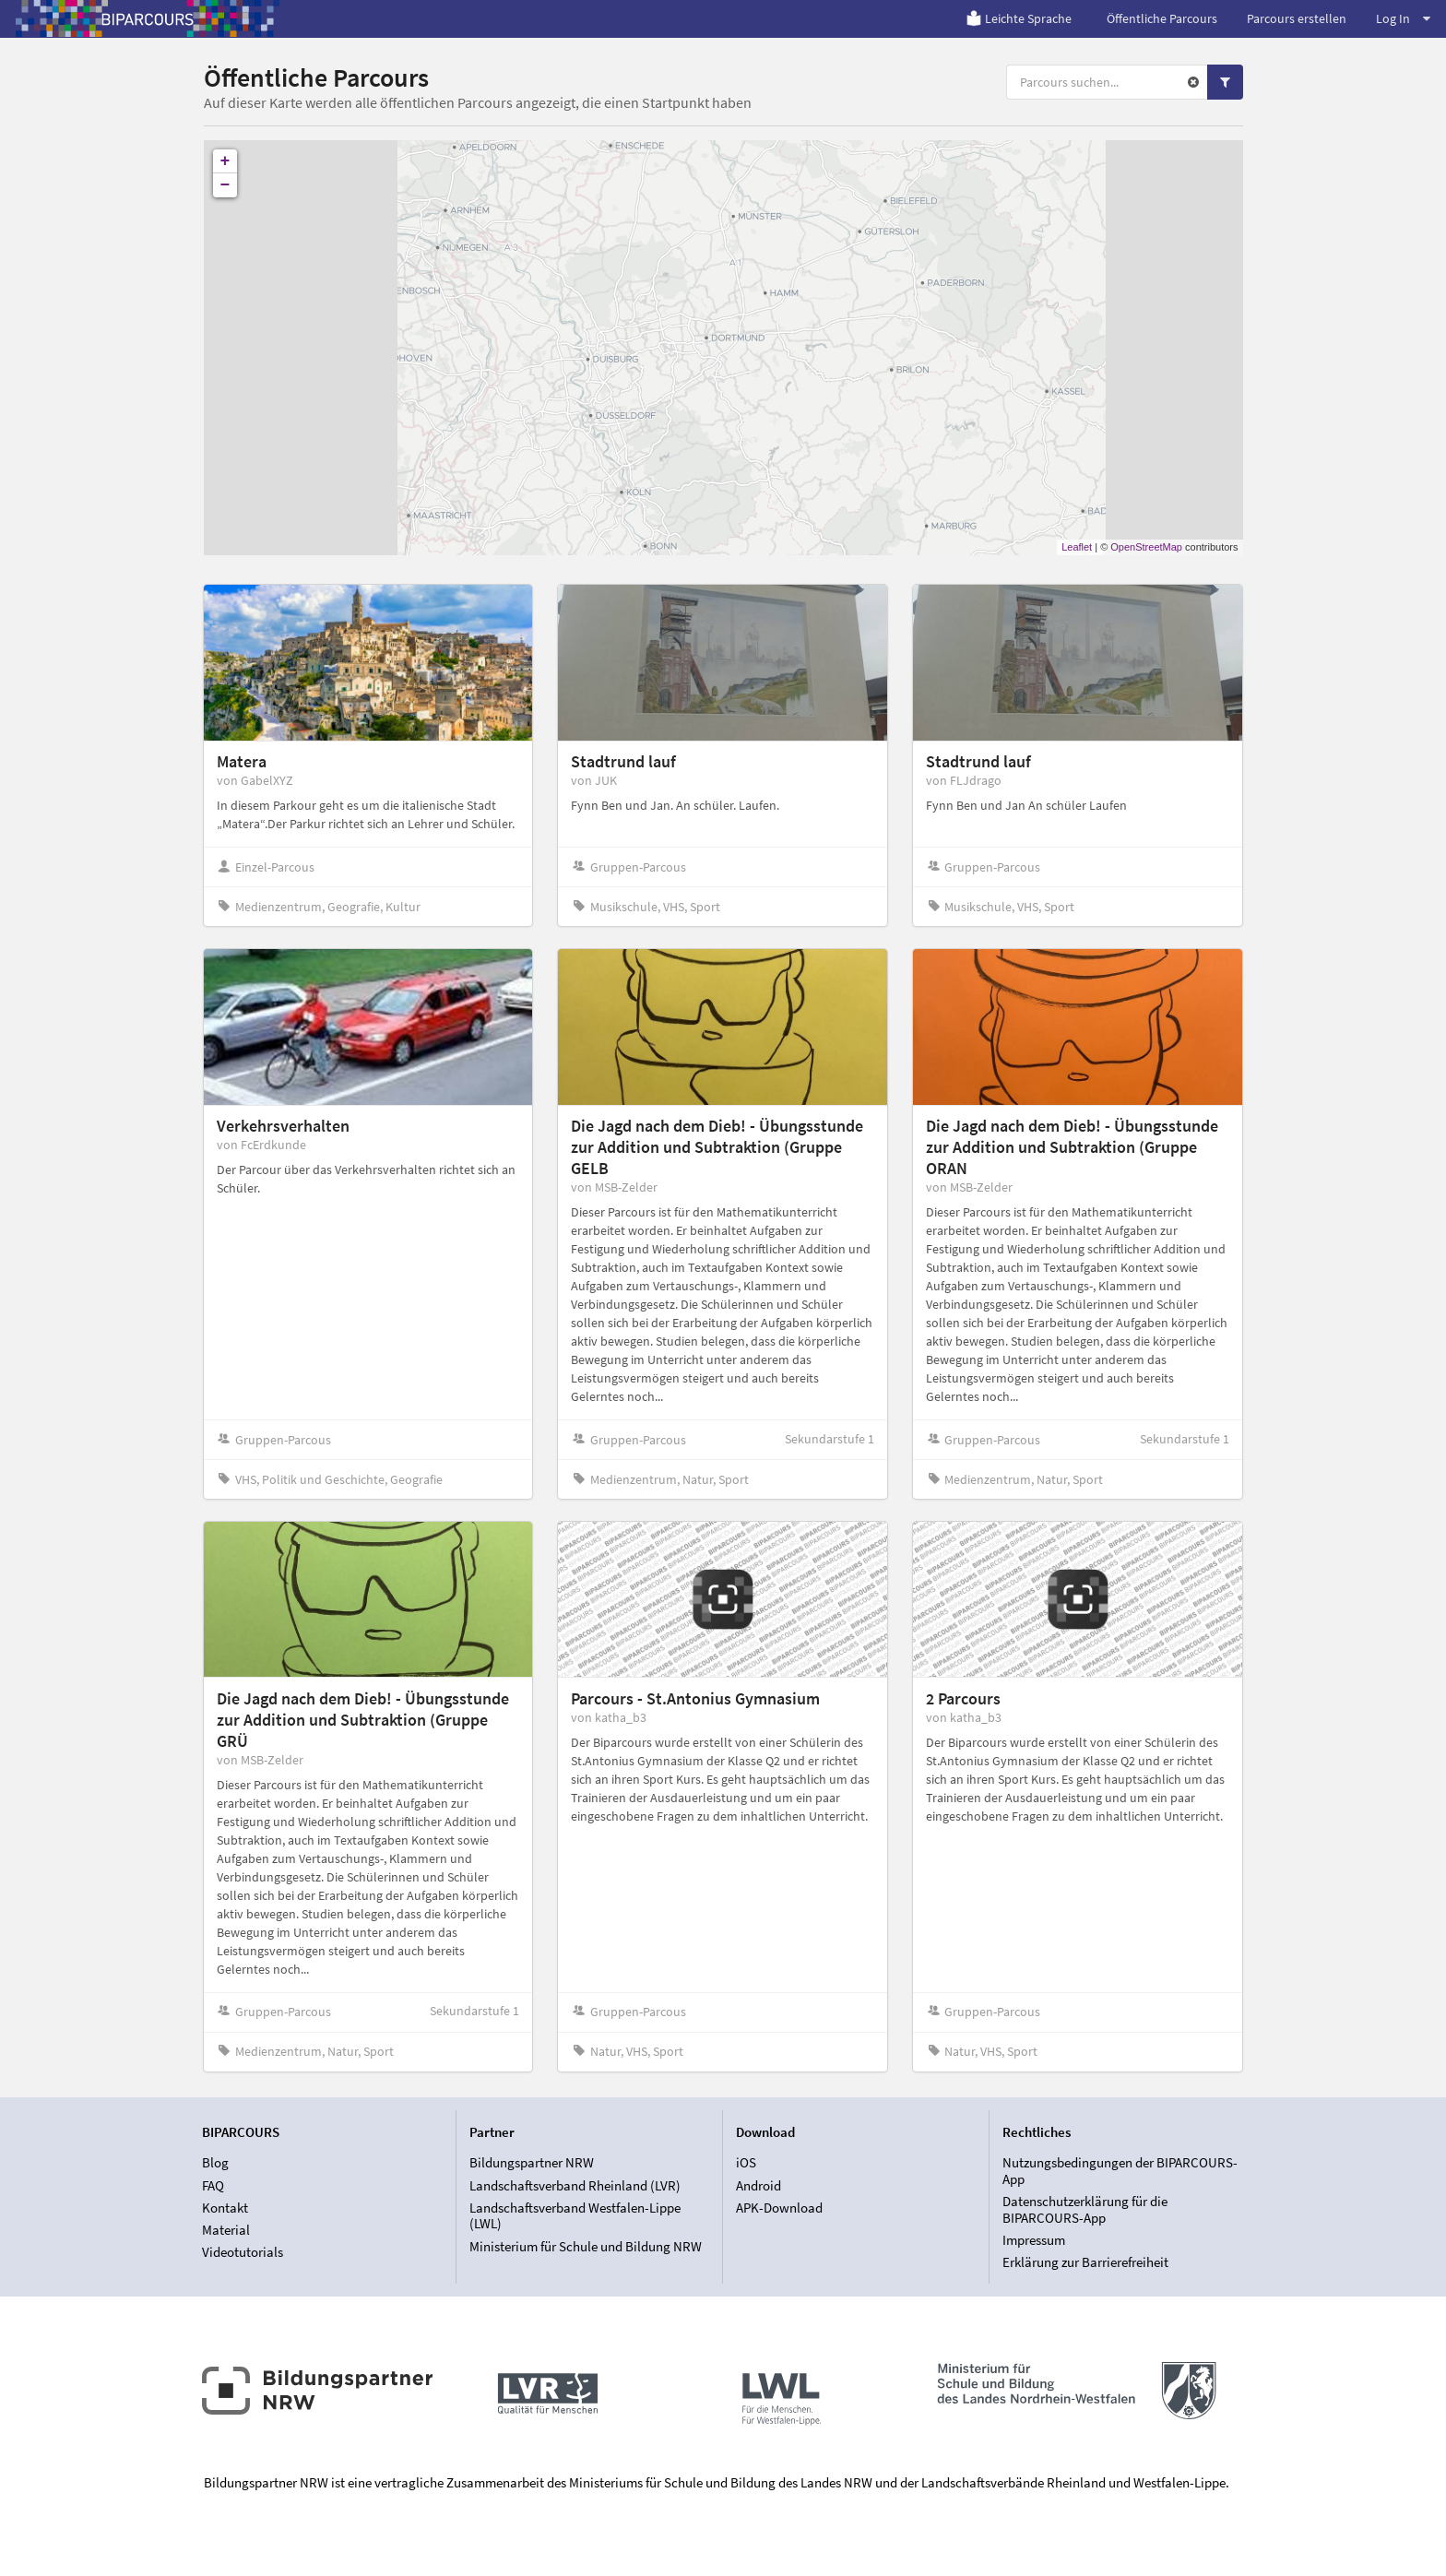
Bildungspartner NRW (531, 2163)
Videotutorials (242, 2252)
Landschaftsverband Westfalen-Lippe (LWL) (575, 2216)
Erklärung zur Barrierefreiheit (1085, 2262)
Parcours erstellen (1296, 18)
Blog (215, 2163)
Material (226, 2229)
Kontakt (225, 2207)
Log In (1403, 18)
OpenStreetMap (1146, 546)
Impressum (1033, 2240)
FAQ (213, 2185)
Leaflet (1076, 546)
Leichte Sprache (1019, 18)
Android (758, 2185)
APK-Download (779, 2207)
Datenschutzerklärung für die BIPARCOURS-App (1084, 2209)
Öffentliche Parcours (1162, 18)
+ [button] (225, 161)
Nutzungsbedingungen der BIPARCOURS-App (1120, 2171)
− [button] (225, 185)
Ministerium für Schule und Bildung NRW (585, 2246)
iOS (746, 2163)
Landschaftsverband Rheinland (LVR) (575, 2185)
